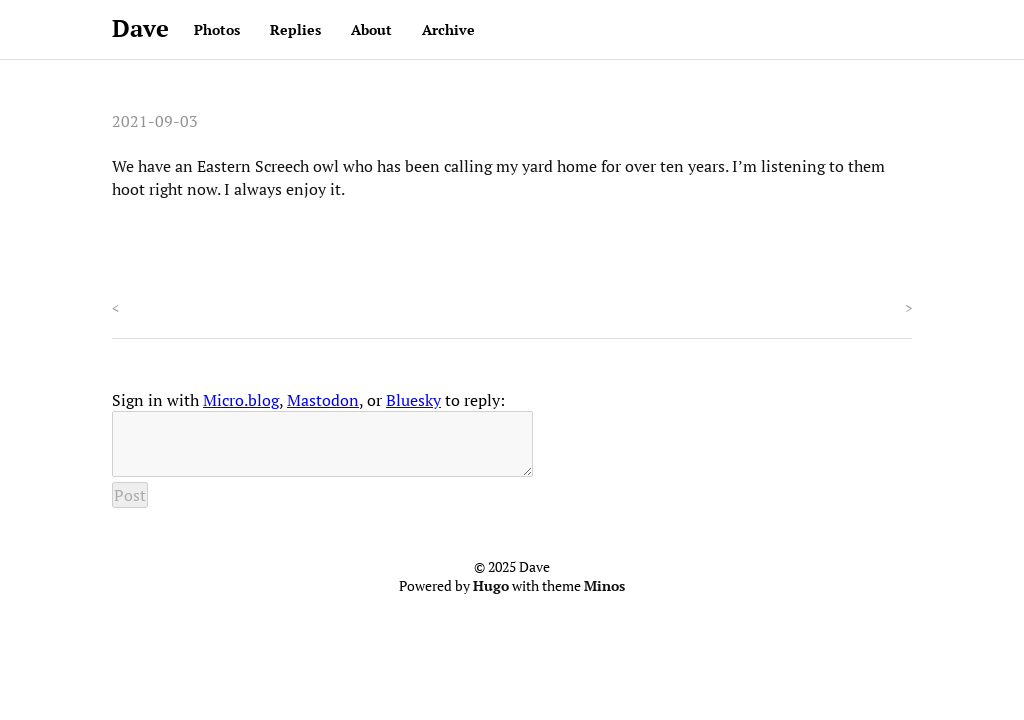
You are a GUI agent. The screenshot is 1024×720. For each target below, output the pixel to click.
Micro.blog (241, 400)
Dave (140, 28)
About (371, 29)
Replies (295, 29)
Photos (217, 29)
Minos (604, 598)
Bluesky (413, 400)
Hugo (491, 598)
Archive (448, 29)
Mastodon (323, 400)
